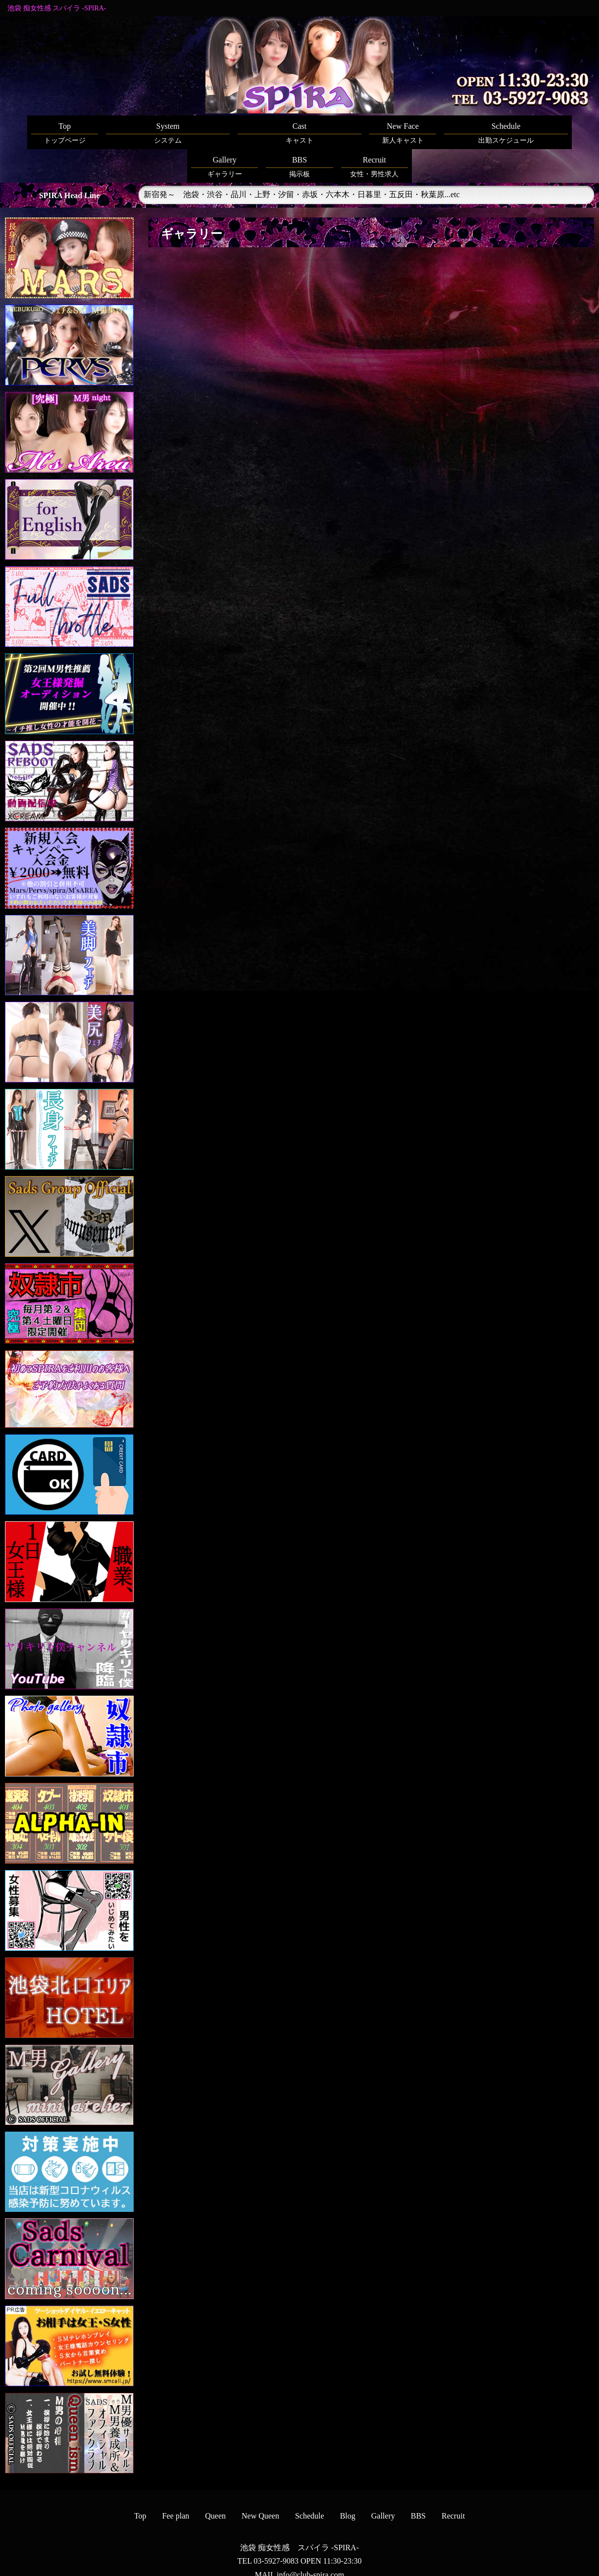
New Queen (260, 2482)
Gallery (383, 2482)
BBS (418, 2482)
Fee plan (176, 2482)
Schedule (309, 2482)
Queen (215, 2482)
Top (140, 2482)
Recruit (453, 2482)
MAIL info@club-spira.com (299, 2541)
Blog (347, 2482)
